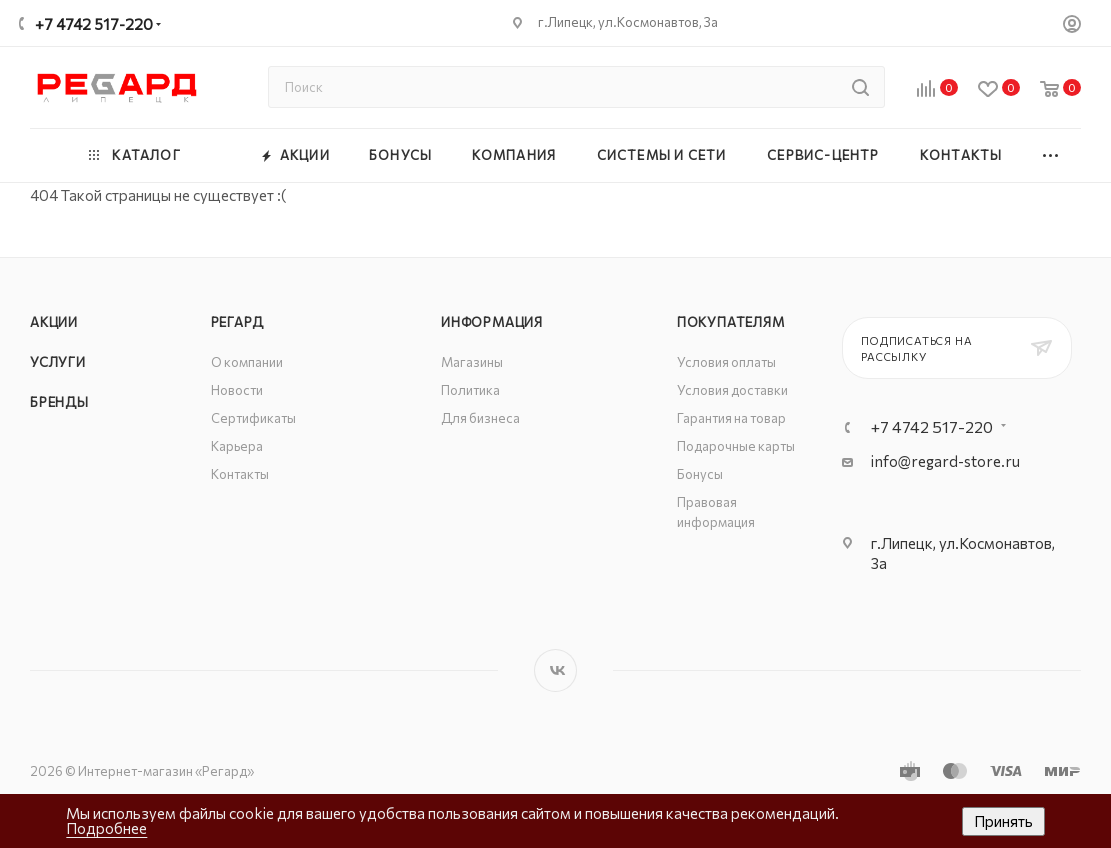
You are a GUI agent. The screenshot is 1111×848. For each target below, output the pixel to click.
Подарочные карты (736, 446)
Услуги (58, 362)
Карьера (237, 446)
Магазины (472, 362)
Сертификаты (253, 418)
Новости (237, 390)
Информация (492, 322)
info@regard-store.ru (945, 461)
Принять (1003, 821)
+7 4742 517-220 (94, 24)
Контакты (240, 474)
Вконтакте (555, 670)
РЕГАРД (237, 322)
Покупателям (731, 322)
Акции (54, 322)
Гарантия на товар (731, 418)
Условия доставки (732, 390)
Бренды (59, 402)
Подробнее (106, 828)
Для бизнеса (480, 418)
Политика (470, 390)
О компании (247, 362)
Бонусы (700, 474)
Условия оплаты (726, 362)
